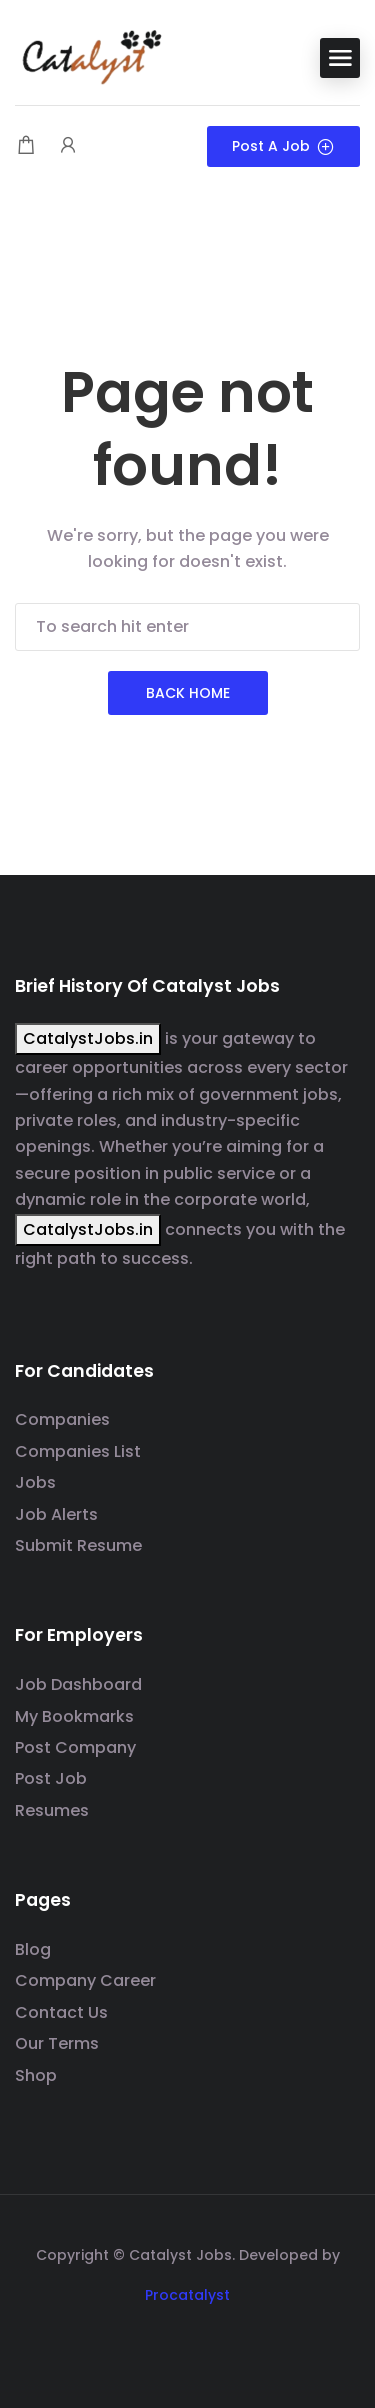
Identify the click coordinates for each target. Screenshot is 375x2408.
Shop (36, 2075)
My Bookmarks (74, 1716)
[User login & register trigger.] (68, 146)
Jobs (35, 1482)
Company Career (85, 1980)
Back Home (188, 693)
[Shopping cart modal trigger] (26, 146)
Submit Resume (78, 1545)
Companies (62, 1419)
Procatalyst (187, 2295)
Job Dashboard (78, 1684)
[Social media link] (187, 2342)
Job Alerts (56, 1514)
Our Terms (57, 2043)
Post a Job (283, 146)
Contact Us (61, 2012)
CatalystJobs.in (88, 1038)
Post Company (75, 1747)
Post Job (51, 1778)
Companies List (78, 1451)
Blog (33, 1949)
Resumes (52, 1810)
